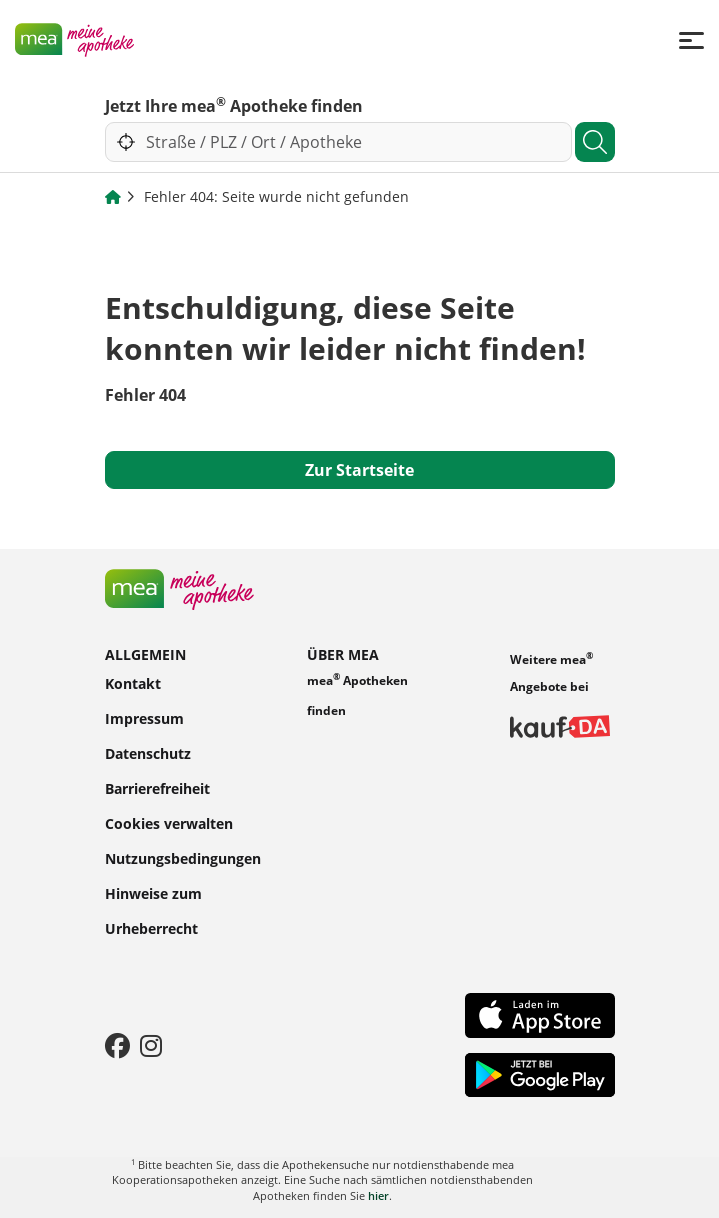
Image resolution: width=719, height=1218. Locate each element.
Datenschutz (148, 752)
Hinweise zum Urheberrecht (153, 910)
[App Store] (540, 1014)
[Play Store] (540, 1073)
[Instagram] (151, 1045)
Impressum (144, 717)
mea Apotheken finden (357, 694)
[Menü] (691, 39)
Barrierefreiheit (157, 787)
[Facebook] (117, 1045)
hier (378, 1195)
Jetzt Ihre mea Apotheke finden (234, 105)
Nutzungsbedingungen (183, 857)
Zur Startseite (359, 470)
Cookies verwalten (169, 822)
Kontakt (133, 682)
